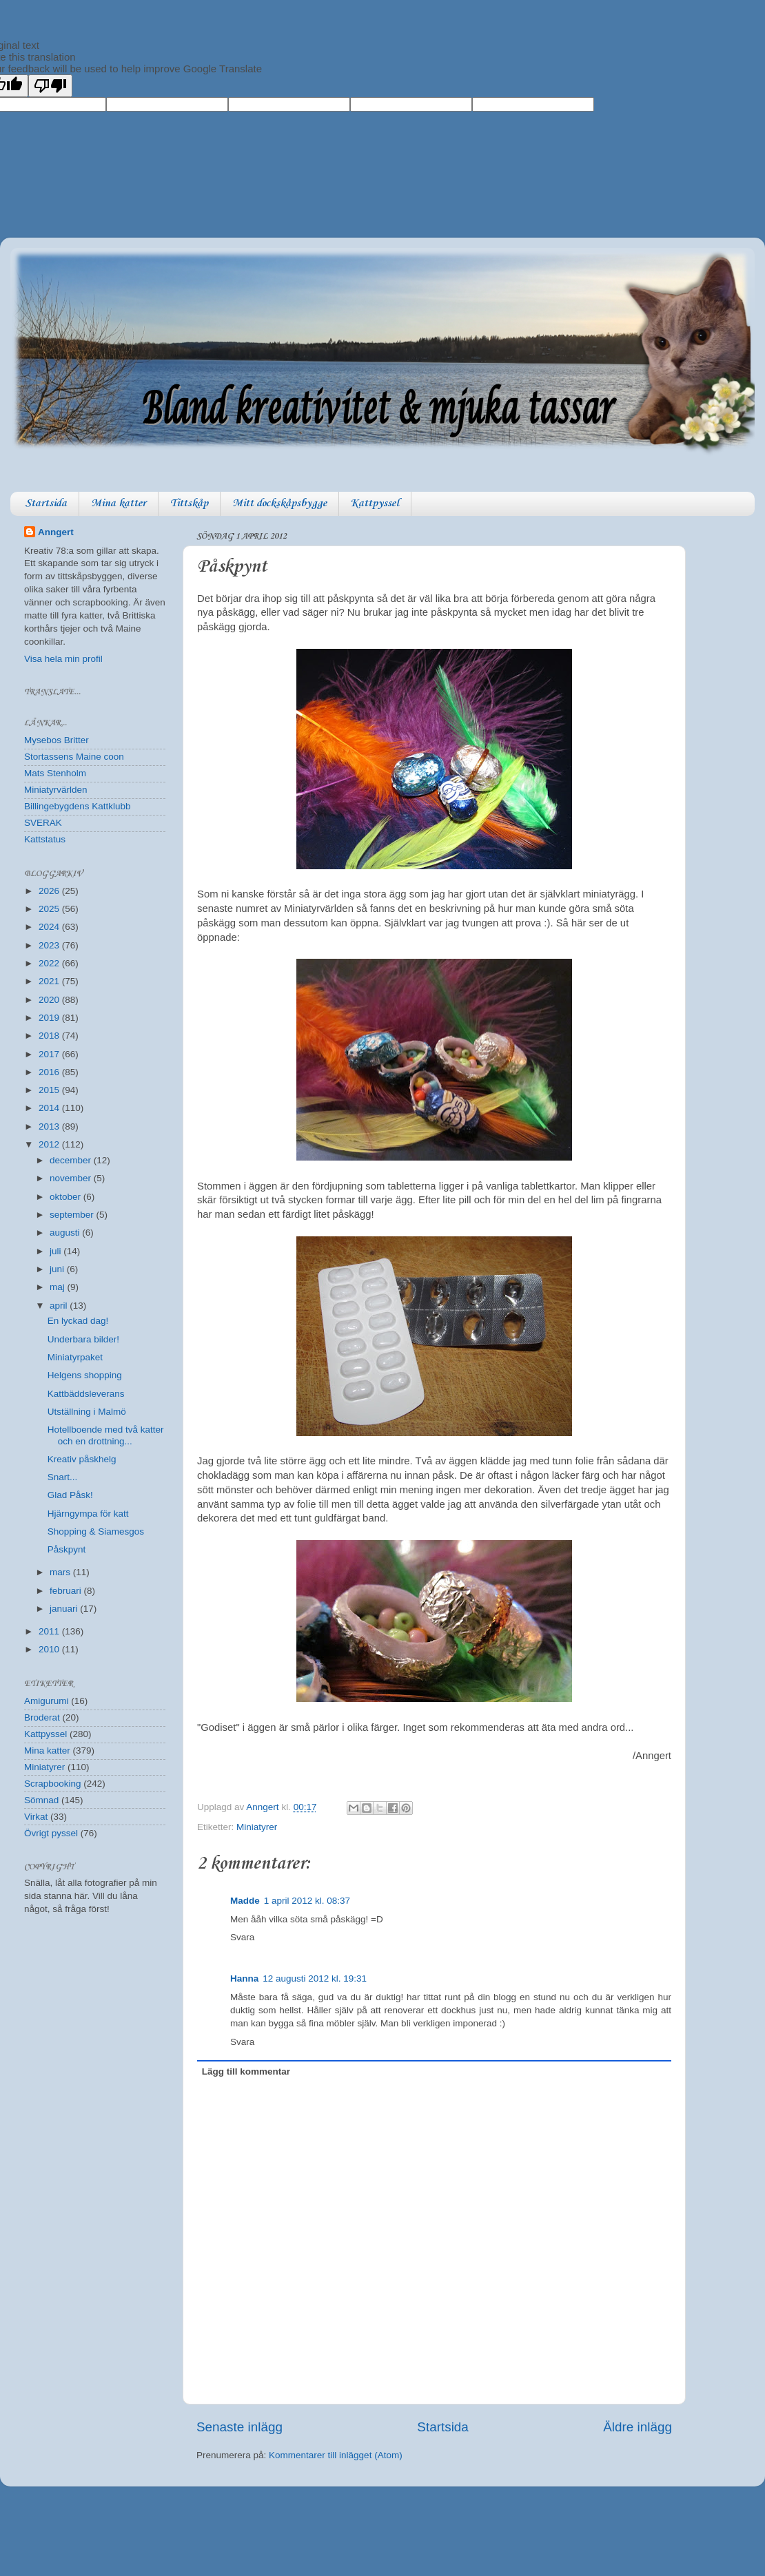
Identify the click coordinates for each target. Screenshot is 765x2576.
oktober (66, 1197)
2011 (50, 1631)
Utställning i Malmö (87, 1411)
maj (59, 1287)
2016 (50, 1072)
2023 (50, 945)
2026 (50, 891)
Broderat (42, 1717)
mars (61, 1572)
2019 (50, 1017)
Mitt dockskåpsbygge (279, 503)
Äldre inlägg (637, 2427)
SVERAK (43, 823)
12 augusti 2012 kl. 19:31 (315, 1978)
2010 (50, 1649)
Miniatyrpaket (75, 1357)
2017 (50, 1054)
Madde (245, 1900)
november (72, 1178)
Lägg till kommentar (246, 2071)
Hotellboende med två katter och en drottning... (106, 1435)
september (73, 1214)
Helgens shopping (85, 1375)
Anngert (56, 532)
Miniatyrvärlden (56, 790)
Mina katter (118, 503)
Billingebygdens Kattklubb (77, 806)
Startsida (46, 503)
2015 (50, 1090)
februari (67, 1591)
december (72, 1160)
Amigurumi (46, 1701)
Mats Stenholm (55, 773)
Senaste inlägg (239, 2427)
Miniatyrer (256, 1827)
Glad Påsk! (70, 1495)
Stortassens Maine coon (74, 756)
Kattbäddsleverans (86, 1394)
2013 (50, 1126)
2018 (50, 1035)
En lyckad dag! (78, 1321)
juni (58, 1269)
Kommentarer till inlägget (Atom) (335, 2455)
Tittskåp (189, 503)
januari (65, 1608)
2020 (50, 1000)
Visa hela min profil (63, 659)
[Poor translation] (50, 85)
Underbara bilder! (83, 1339)
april (60, 1305)
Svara (242, 1937)
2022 (50, 963)
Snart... (63, 1477)
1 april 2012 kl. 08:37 (307, 1900)
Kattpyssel (375, 503)
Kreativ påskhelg (82, 1459)
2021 (50, 981)
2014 (50, 1108)
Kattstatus (44, 839)
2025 (50, 909)
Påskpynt (67, 1549)
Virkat (36, 1816)
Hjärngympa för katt (88, 1513)
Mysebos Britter (56, 740)
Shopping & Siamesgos (96, 1531)
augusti (66, 1232)
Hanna (244, 1978)
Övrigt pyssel (51, 1833)
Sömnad (41, 1800)
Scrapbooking (52, 1783)
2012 (50, 1144)
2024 (50, 927)
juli (56, 1251)
